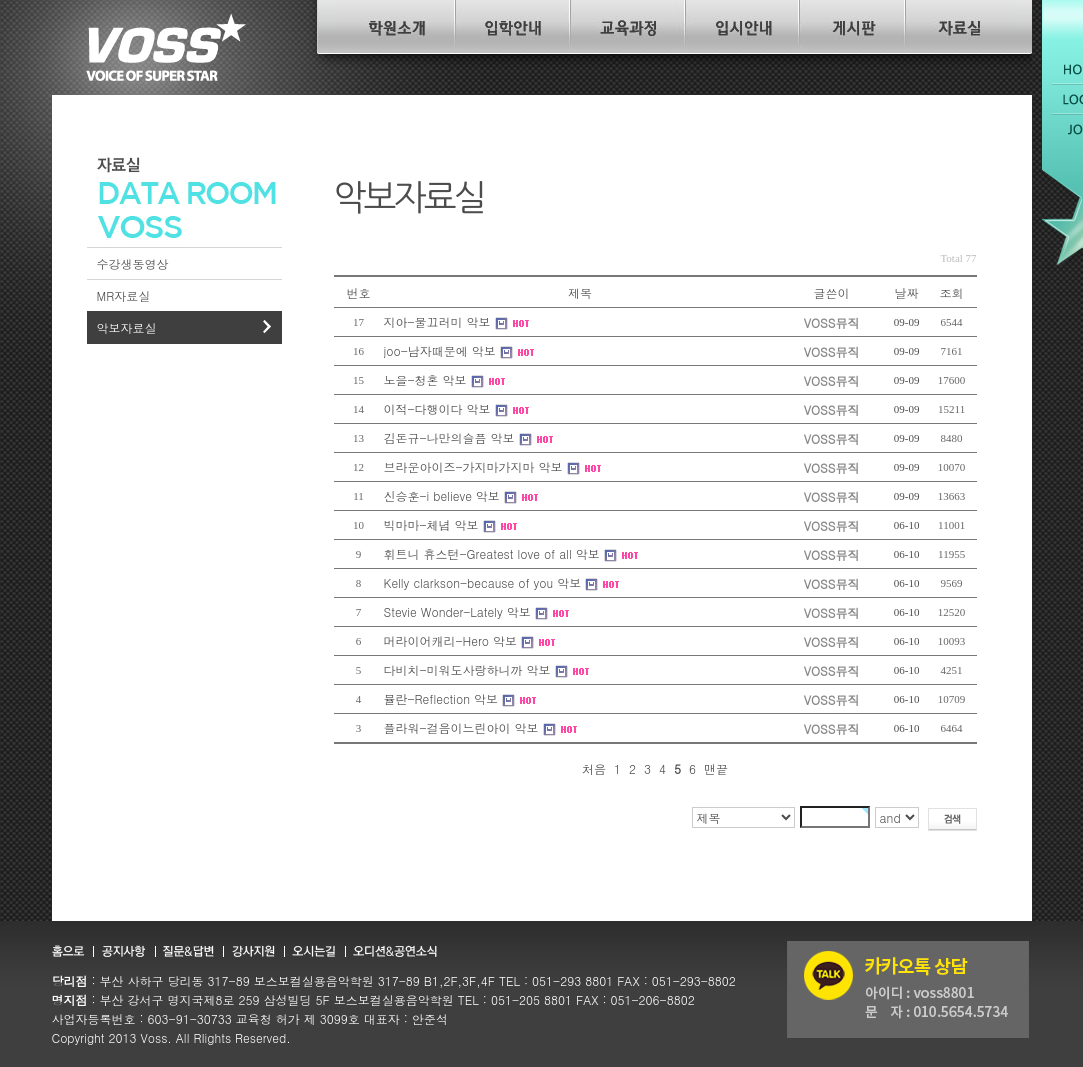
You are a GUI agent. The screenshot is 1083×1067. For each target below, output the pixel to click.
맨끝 (716, 768)
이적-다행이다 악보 (437, 408)
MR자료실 (124, 295)
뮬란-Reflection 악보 (441, 698)
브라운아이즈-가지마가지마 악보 (473, 466)
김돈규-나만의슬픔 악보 (449, 437)
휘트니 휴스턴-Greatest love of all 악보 (492, 553)
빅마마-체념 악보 (431, 524)
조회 (952, 292)
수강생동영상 (133, 263)
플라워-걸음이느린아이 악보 (461, 727)
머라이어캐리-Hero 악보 (451, 640)
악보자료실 (127, 327)
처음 (594, 768)
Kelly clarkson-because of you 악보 (483, 582)
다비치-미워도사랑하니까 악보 (467, 669)
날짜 (907, 292)
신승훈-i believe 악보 (442, 495)
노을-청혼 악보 (425, 379)
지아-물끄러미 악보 (437, 321)
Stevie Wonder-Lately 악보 (457, 611)
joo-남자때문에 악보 (440, 350)
